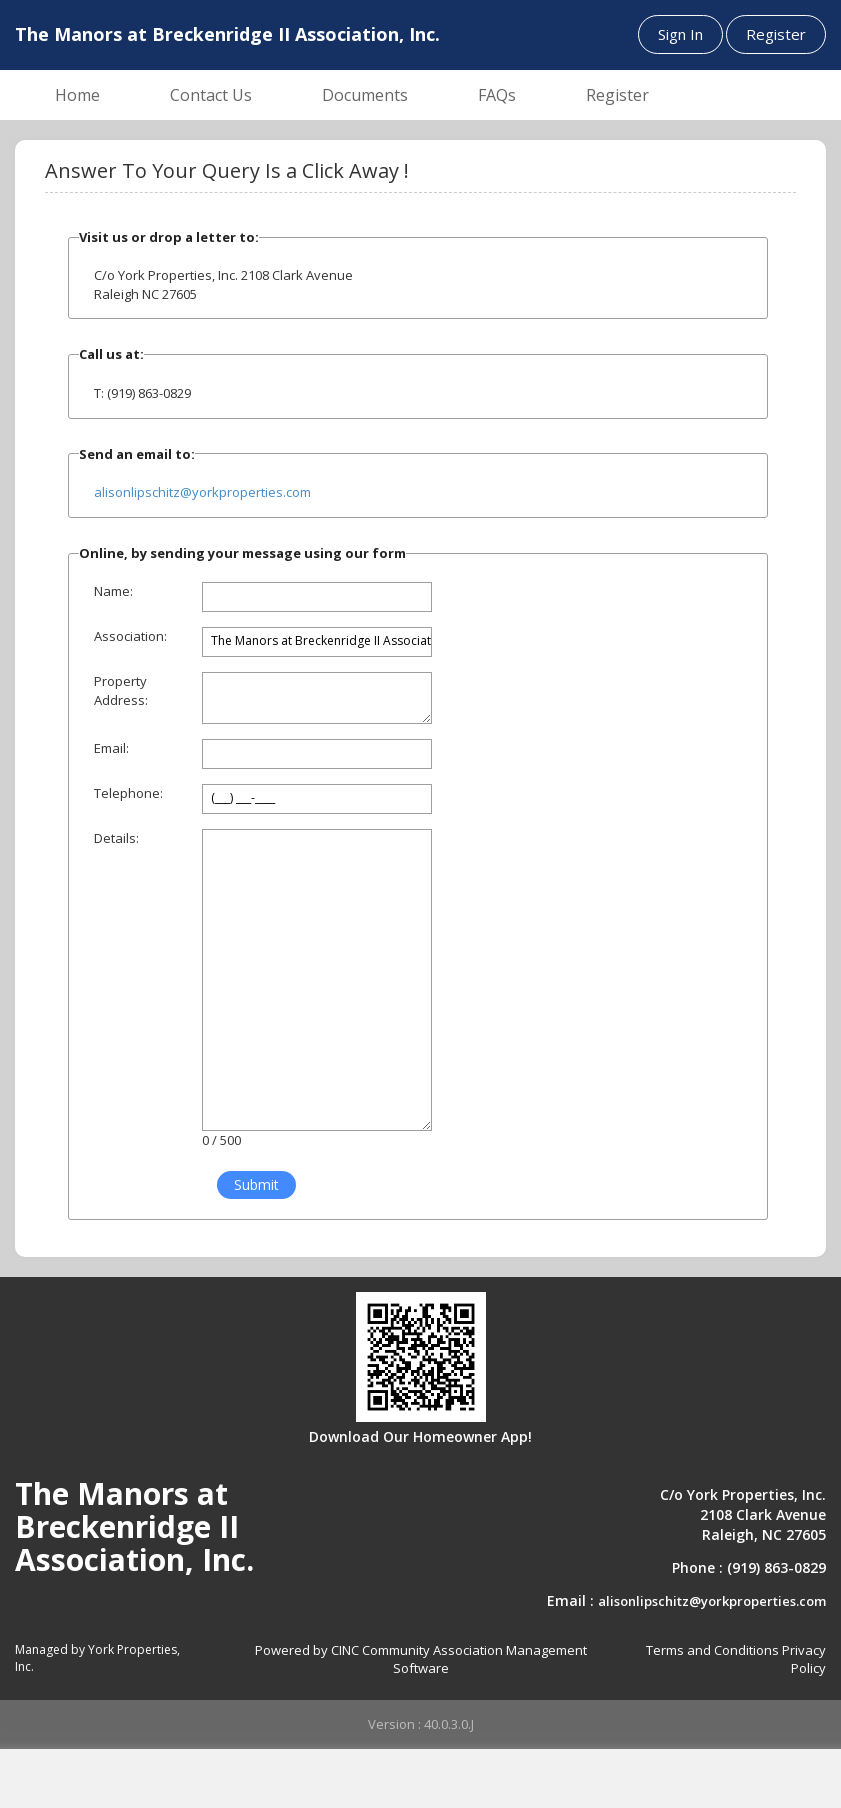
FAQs (497, 95)
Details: (116, 838)
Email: (111, 748)
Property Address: (121, 690)
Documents (365, 95)
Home (77, 95)
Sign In (680, 34)
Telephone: (128, 793)
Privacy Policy (804, 1659)
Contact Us (211, 95)
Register (776, 34)
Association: (130, 636)
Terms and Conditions (712, 1650)
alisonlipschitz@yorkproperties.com (202, 492)
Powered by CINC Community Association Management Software (421, 1659)
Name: (113, 591)
